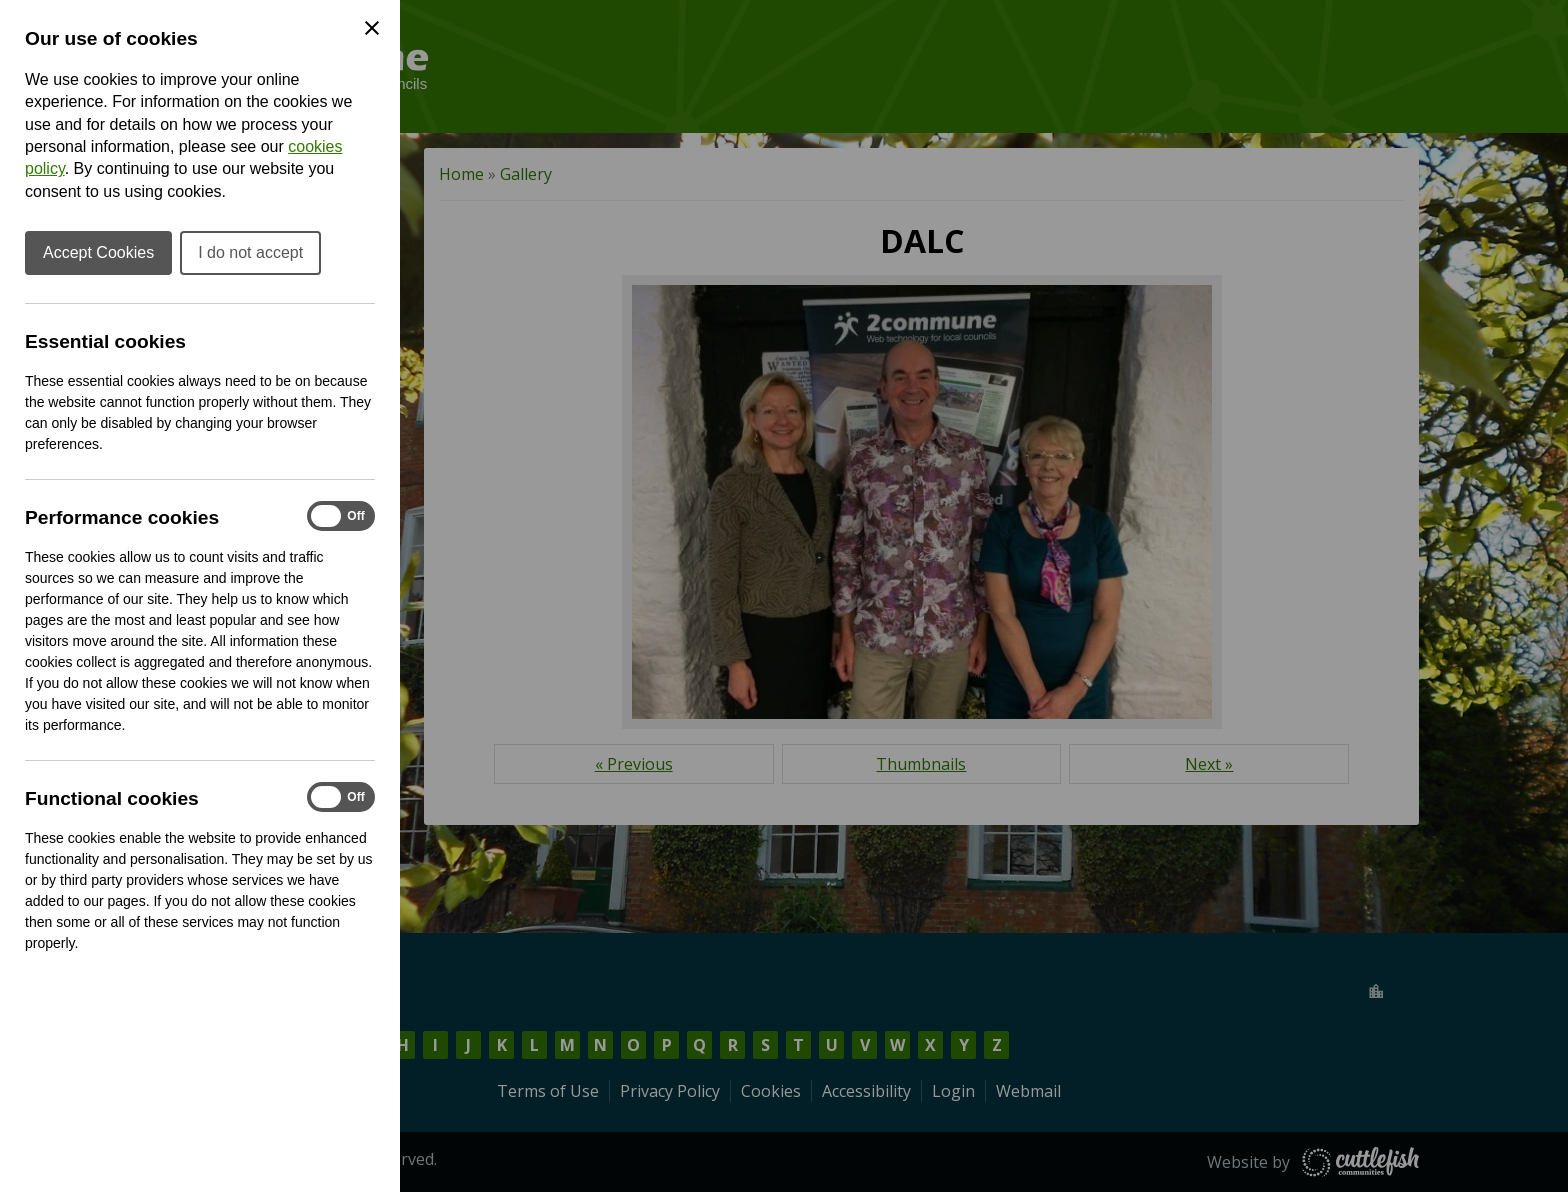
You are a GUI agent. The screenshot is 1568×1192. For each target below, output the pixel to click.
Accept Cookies (98, 252)
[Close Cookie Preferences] (372, 28)
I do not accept (250, 252)
